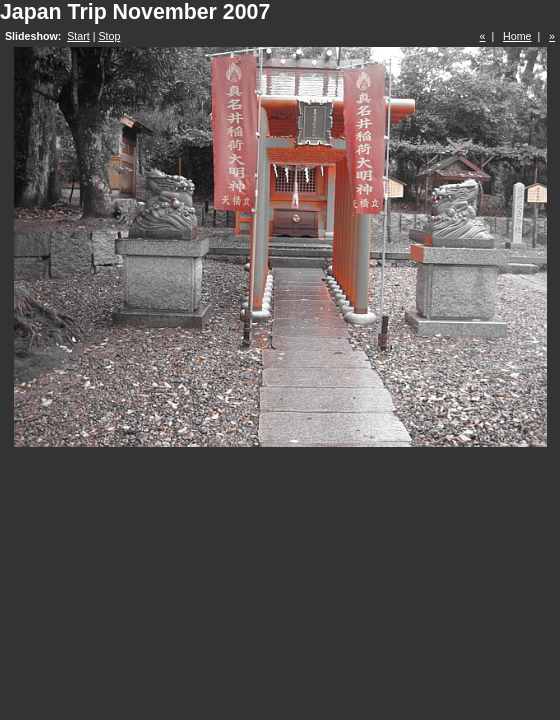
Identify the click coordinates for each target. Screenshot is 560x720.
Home (517, 36)
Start (78, 36)
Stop (109, 36)
